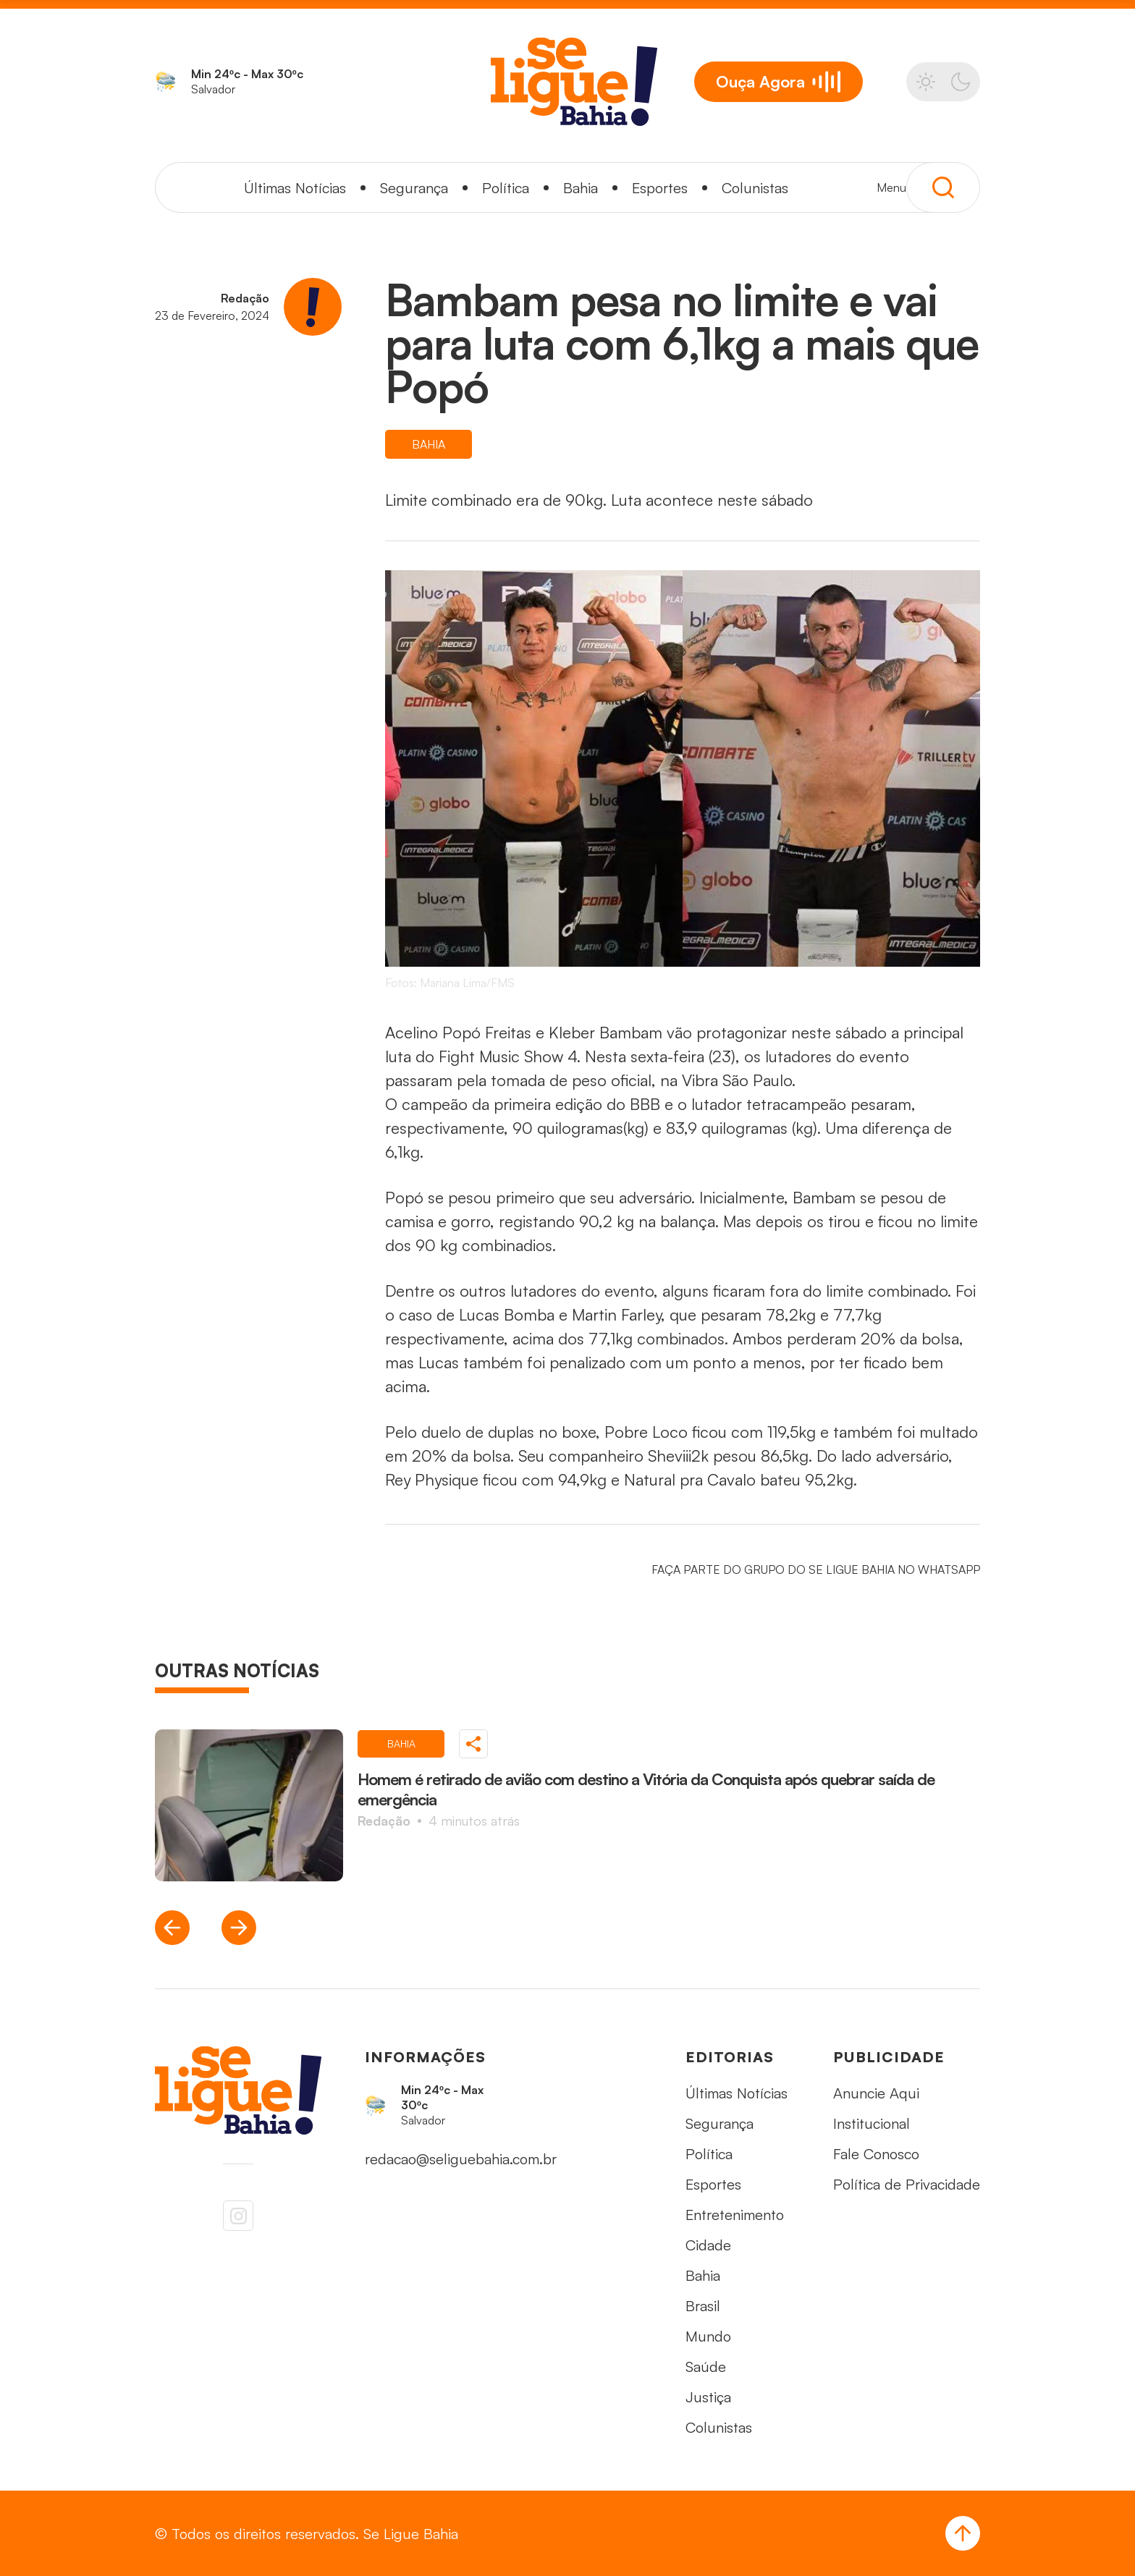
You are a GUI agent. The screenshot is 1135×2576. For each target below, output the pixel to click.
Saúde (705, 2366)
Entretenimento (734, 2215)
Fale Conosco (876, 2154)
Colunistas (755, 188)
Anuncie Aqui (876, 2093)
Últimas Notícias (295, 188)
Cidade (708, 2245)
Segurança (414, 188)
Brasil (702, 2306)
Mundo (708, 2336)
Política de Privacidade (906, 2184)
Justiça (708, 2397)
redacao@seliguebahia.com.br (461, 2159)
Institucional (871, 2123)
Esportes (660, 188)
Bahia (580, 188)
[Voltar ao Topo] (962, 2533)
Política (505, 188)
